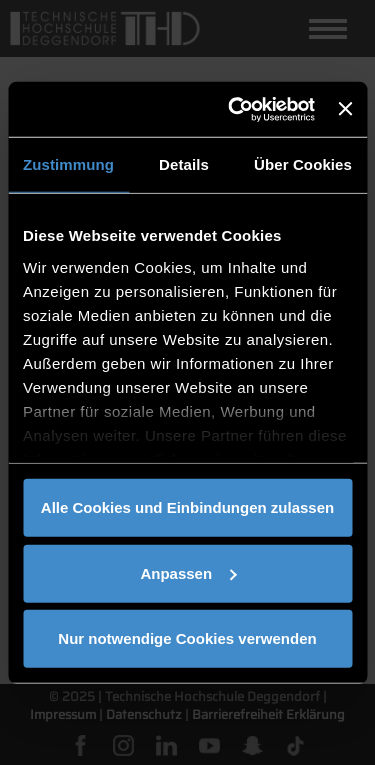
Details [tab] (184, 164)
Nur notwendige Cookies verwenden (187, 638)
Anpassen (188, 572)
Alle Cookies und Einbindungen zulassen (187, 507)
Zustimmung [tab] (68, 164)
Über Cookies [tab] (303, 164)
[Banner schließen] (345, 109)
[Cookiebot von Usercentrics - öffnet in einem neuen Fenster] (235, 109)
